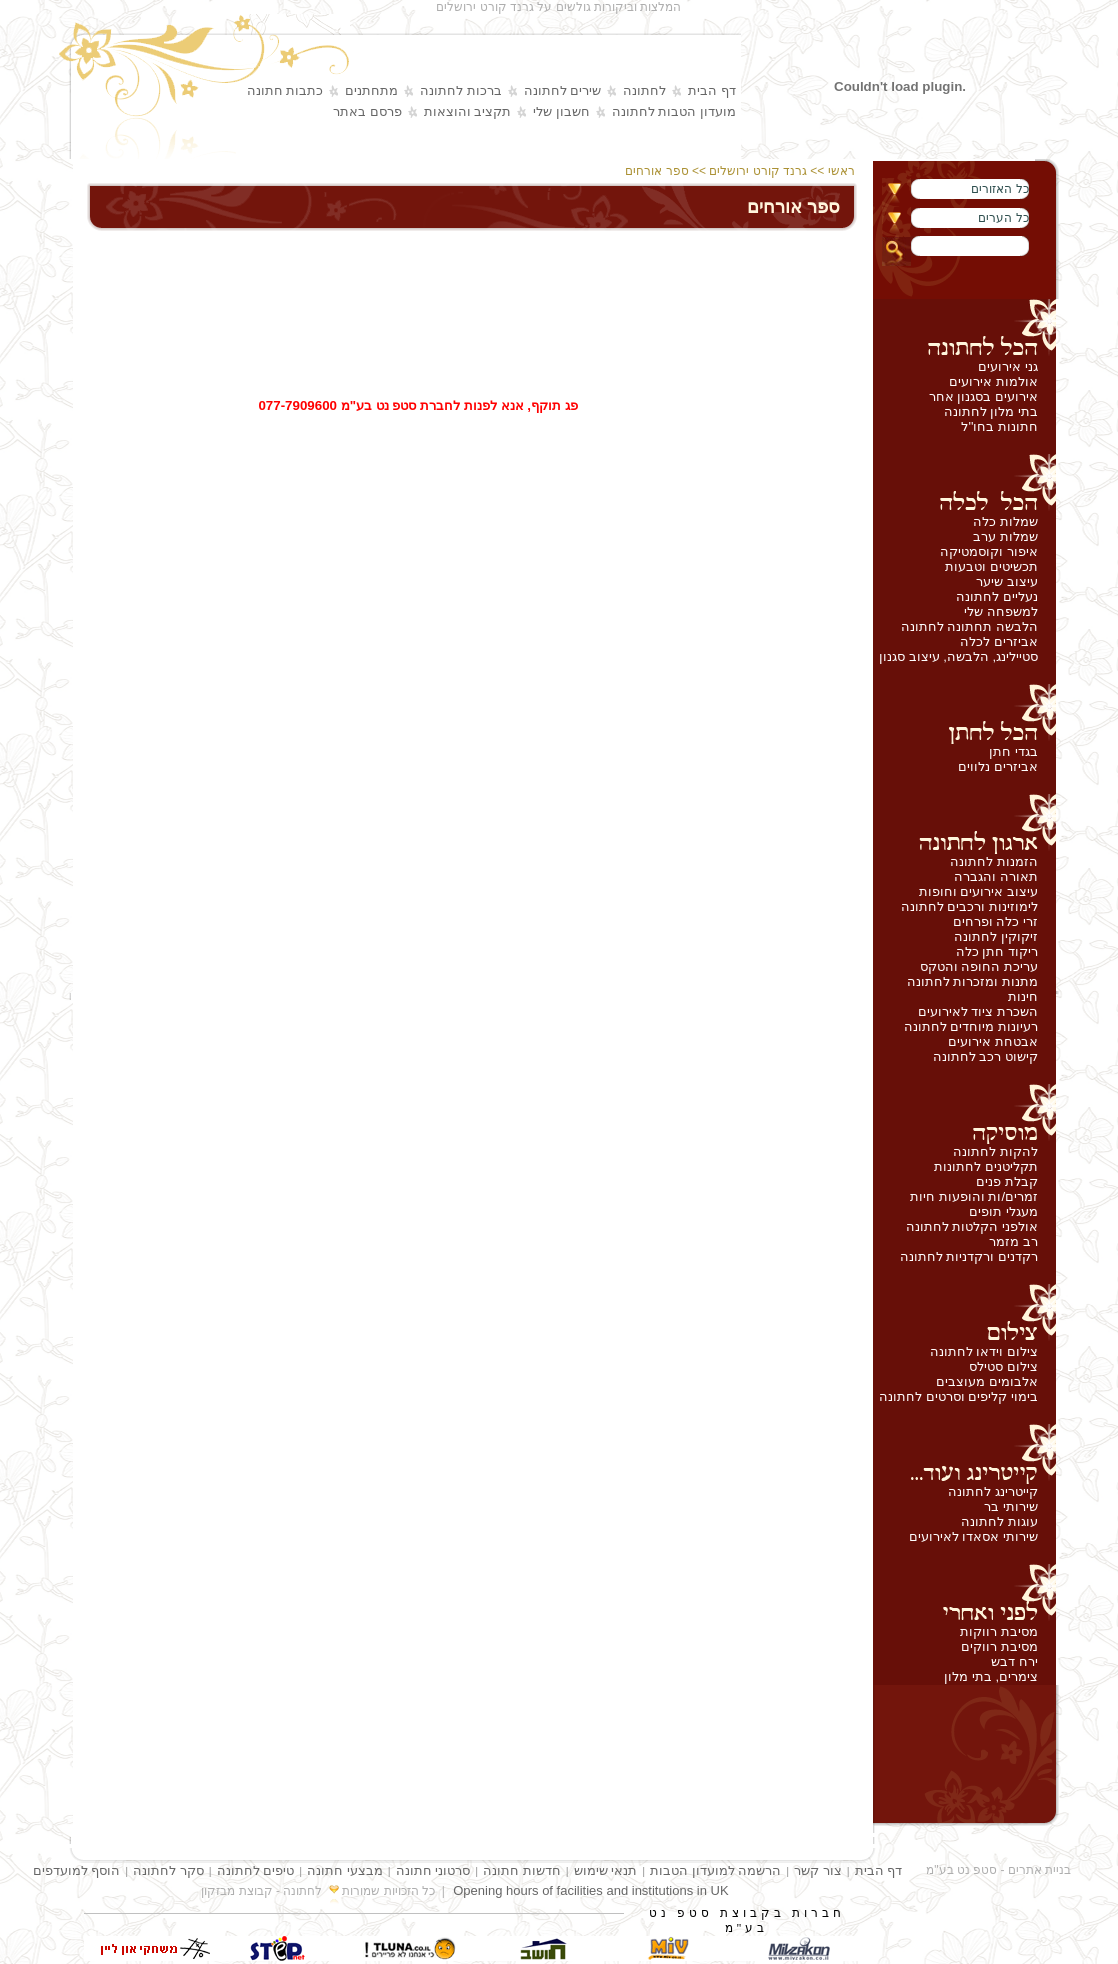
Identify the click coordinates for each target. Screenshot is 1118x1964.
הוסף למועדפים (77, 1870)
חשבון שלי (561, 111)
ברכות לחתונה (461, 90)
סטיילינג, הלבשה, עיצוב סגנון (958, 656)
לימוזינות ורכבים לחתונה (969, 906)
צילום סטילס (1003, 1366)
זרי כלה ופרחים (995, 921)
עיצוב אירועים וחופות (978, 891)
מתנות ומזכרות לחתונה (972, 981)
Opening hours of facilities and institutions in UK (590, 1890)
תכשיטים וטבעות (991, 566)
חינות (1023, 996)
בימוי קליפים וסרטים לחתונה (958, 1396)
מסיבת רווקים (999, 1646)
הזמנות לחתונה (994, 861)
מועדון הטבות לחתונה (674, 111)
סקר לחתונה (168, 1870)
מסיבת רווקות (999, 1631)
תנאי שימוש (606, 1870)
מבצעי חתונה (345, 1870)
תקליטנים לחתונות (986, 1166)
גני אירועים (1008, 366)
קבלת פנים (1007, 1181)
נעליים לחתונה (997, 596)
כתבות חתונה (285, 90)
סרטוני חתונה (433, 1870)
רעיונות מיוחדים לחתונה (971, 1026)
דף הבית (712, 90)
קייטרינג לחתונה (993, 1491)
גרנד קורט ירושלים (758, 171)
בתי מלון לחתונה (991, 411)
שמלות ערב (1005, 536)
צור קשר (818, 1870)
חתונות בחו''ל (999, 426)
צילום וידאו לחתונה (984, 1351)
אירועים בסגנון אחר (983, 396)
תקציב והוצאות (468, 111)
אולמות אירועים (993, 381)
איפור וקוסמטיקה (989, 551)
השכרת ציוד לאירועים (978, 1011)
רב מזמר (1013, 1241)
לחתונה (644, 90)
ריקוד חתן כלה (997, 951)
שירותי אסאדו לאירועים (973, 1536)
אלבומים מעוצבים (987, 1381)
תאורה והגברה (996, 876)
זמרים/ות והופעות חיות (974, 1196)
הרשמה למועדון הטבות (715, 1870)
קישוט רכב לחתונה (985, 1056)
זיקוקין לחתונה (996, 936)
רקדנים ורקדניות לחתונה (969, 1256)
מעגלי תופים (1003, 1211)
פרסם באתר (367, 111)
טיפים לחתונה (256, 1870)
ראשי (843, 171)
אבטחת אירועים (993, 1041)
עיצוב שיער (1007, 581)
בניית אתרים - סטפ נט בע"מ (998, 1870)
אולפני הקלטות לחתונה (972, 1226)
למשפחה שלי (1001, 611)
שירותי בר (1011, 1506)
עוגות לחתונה (999, 1521)
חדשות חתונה (522, 1870)
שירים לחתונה (563, 90)
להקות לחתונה (995, 1151)
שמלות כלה (1005, 521)
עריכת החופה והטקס (979, 966)
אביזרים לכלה (999, 641)
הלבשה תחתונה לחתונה (969, 626)
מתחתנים (371, 90)
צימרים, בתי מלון (991, 1676)
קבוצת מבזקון (236, 1891)
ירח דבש (1014, 1661)
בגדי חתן (1013, 751)
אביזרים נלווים (998, 766)
